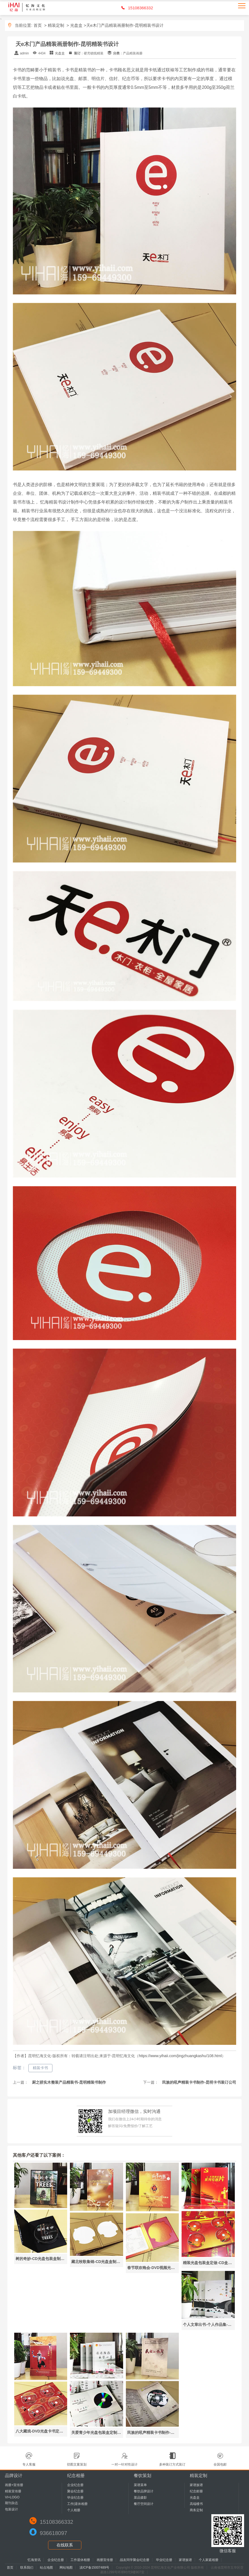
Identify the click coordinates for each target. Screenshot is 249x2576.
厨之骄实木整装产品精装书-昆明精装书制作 (68, 2082)
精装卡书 (40, 2068)
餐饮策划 (142, 2475)
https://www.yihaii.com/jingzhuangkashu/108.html (180, 2056)
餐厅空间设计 (143, 2504)
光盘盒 (76, 25)
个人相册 (73, 2510)
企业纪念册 (75, 2485)
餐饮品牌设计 (143, 2491)
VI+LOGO (12, 2497)
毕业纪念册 (75, 2497)
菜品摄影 (140, 2497)
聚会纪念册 (75, 2491)
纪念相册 (76, 2475)
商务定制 (196, 2510)
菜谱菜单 (140, 2485)
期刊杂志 (11, 2503)
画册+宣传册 (14, 2485)
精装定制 (56, 25)
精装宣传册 (13, 2491)
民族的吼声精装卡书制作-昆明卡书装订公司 (198, 2082)
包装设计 (11, 2509)
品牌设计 (13, 2475)
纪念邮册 (196, 2491)
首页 (38, 25)
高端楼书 (196, 2504)
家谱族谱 (196, 2485)
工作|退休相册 (77, 2504)
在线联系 (65, 2545)
